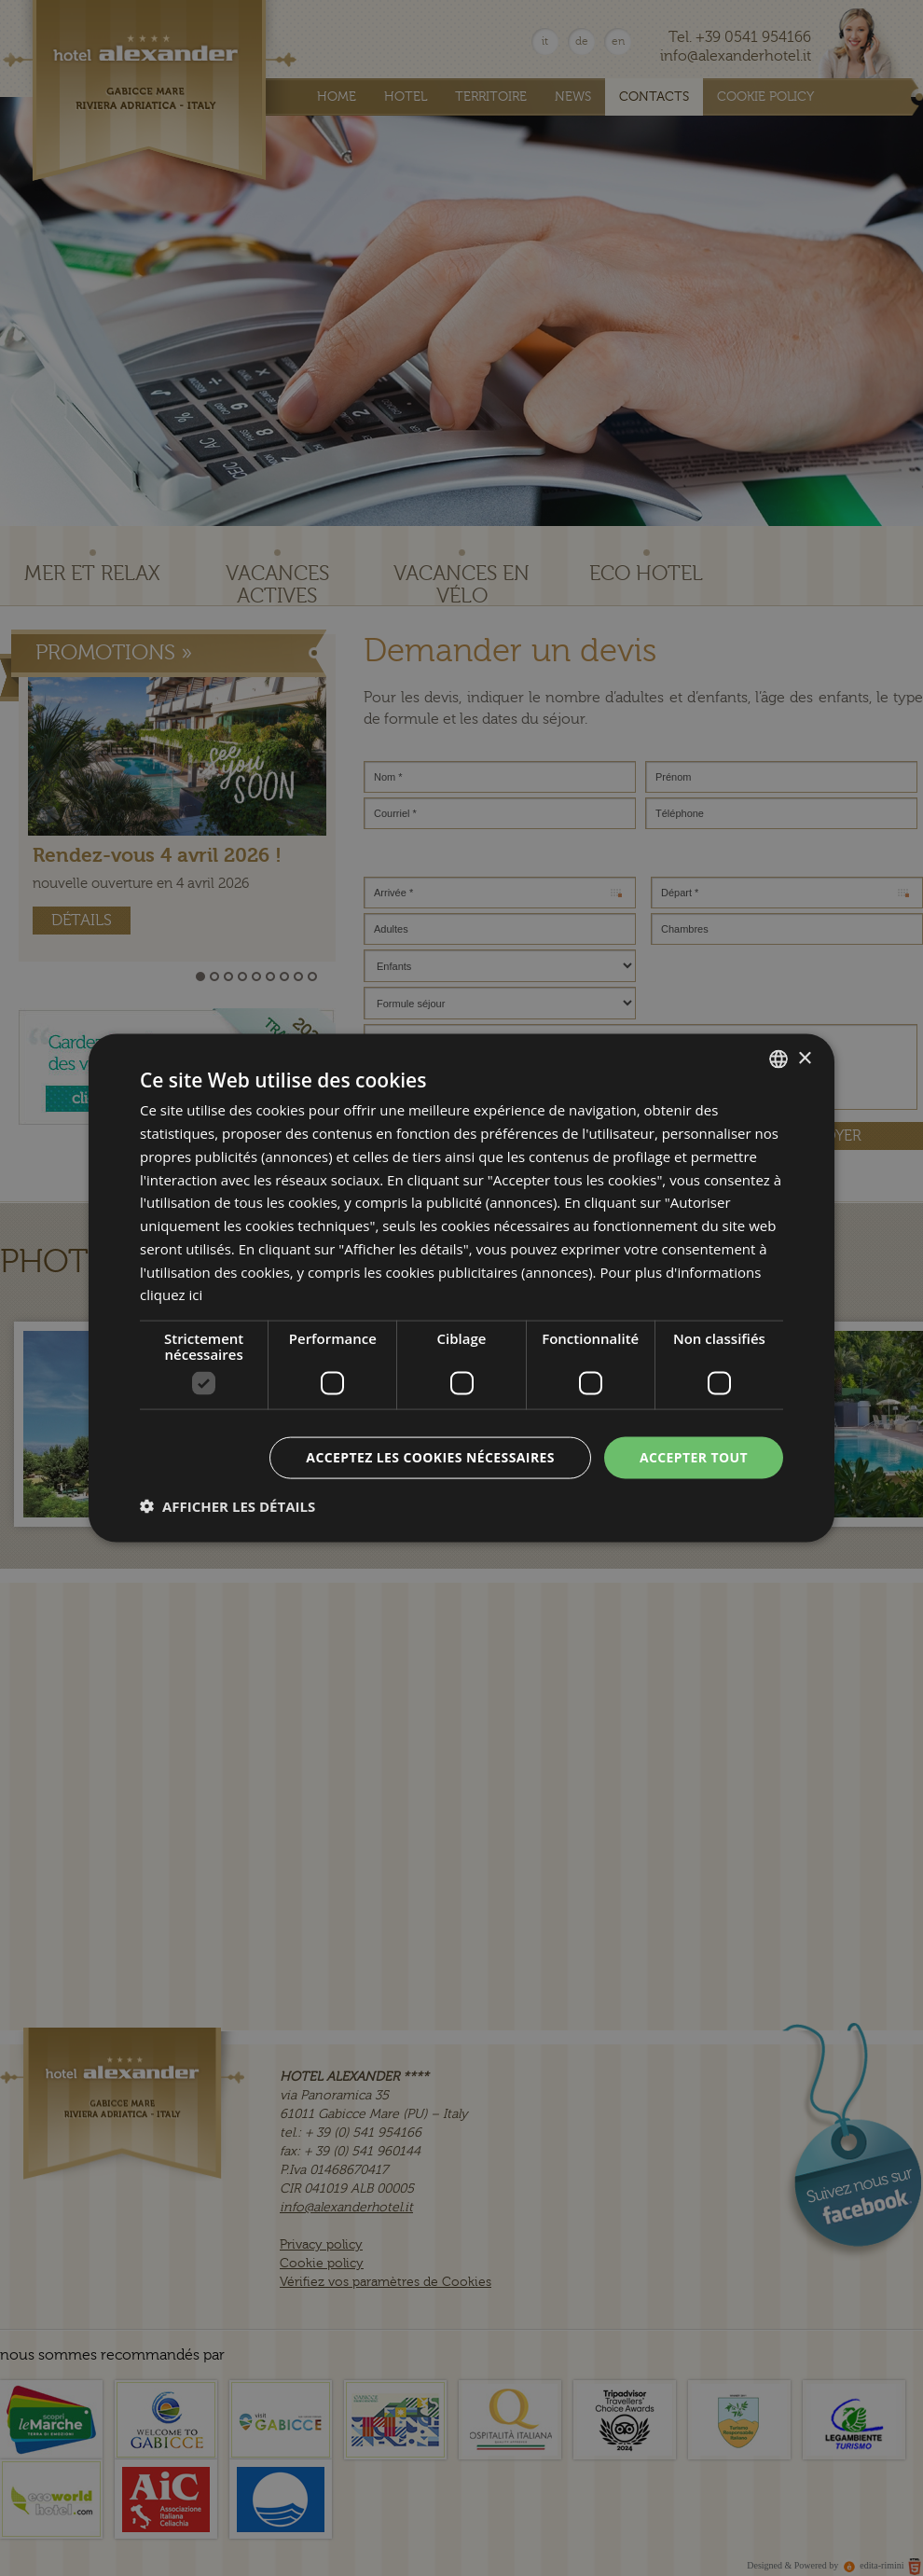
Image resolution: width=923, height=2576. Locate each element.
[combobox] (778, 1059)
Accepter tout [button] (694, 1457)
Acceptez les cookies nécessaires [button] (430, 1457)
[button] (227, 1505)
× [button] (804, 1058)
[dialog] (461, 1288)
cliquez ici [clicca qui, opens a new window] (171, 1294)
